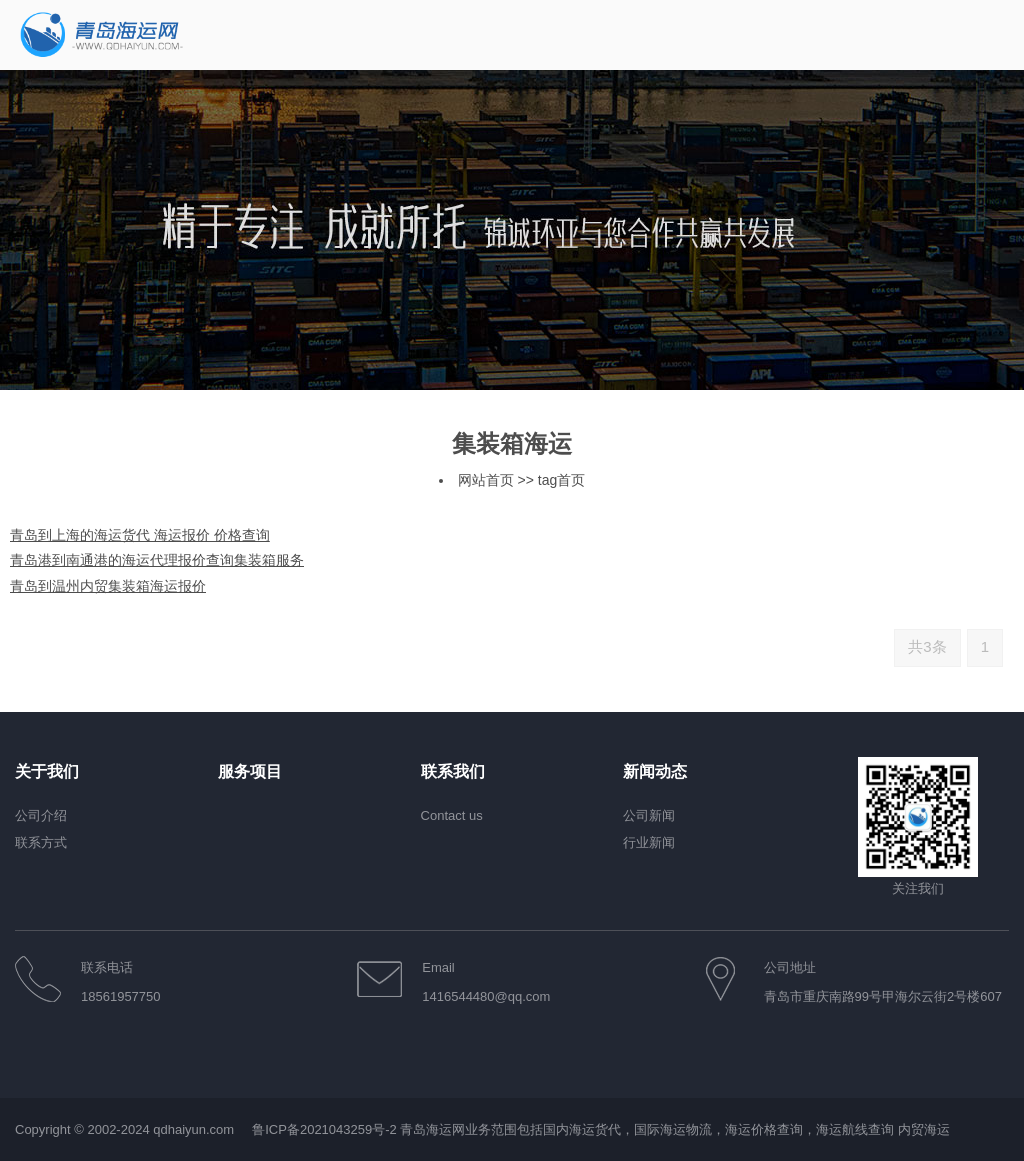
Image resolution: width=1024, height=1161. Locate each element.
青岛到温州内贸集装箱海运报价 (108, 586)
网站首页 (486, 480)
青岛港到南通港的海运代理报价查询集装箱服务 (157, 560)
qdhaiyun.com (193, 1129)
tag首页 (561, 480)
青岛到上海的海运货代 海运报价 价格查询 (140, 535)
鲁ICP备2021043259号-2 (324, 1129)
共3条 (927, 646)
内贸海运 (924, 1129)
